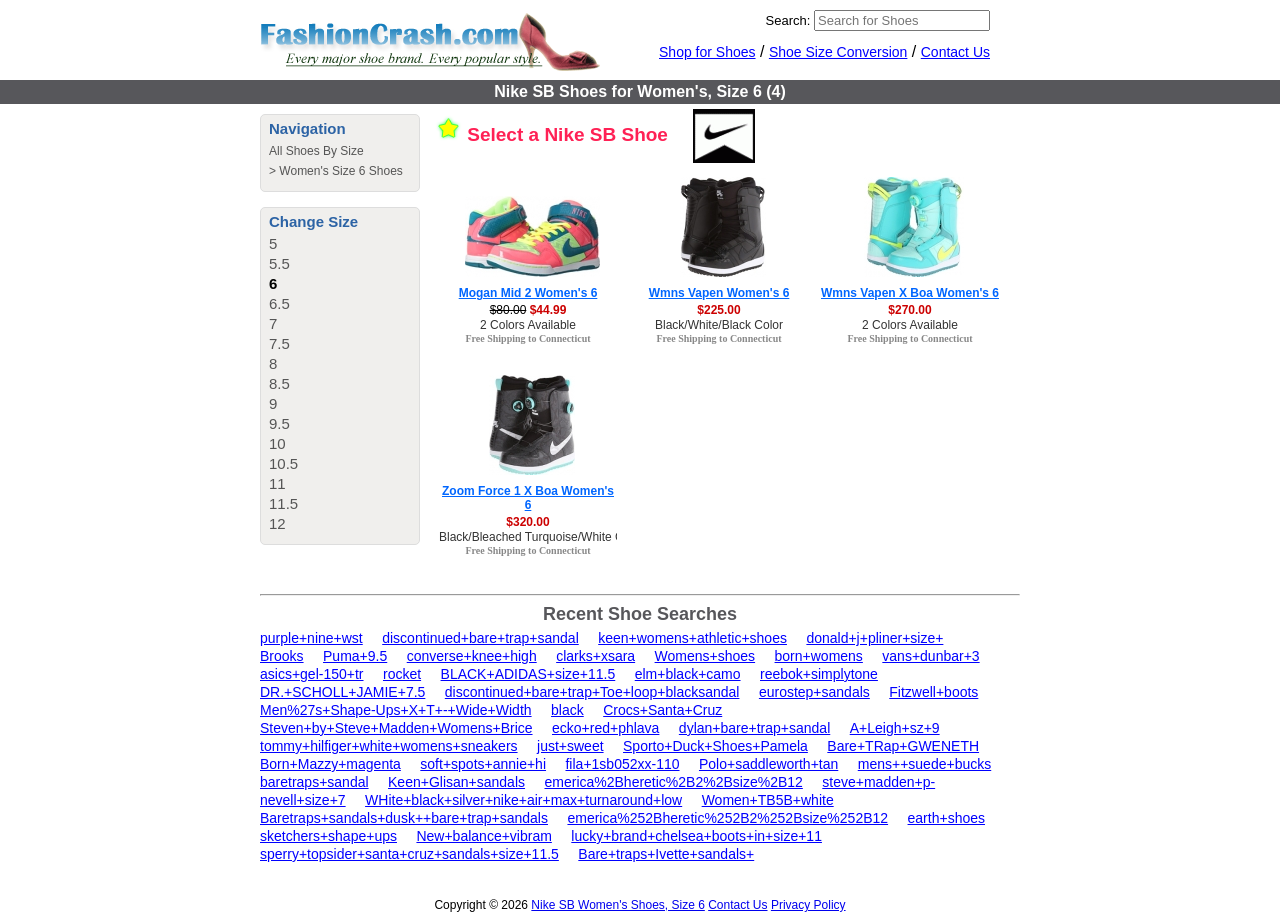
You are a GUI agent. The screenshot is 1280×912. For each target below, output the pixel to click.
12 (277, 523)
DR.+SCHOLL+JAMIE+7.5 (342, 692)
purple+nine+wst (311, 638)
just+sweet (570, 746)
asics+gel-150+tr (312, 674)
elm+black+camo (688, 674)
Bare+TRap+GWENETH (903, 746)
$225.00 (718, 310)
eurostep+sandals (814, 692)
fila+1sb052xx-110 (622, 764)
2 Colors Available (528, 325)
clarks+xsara (595, 656)
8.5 (279, 383)
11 (277, 483)
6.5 (279, 303)
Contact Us (955, 52)
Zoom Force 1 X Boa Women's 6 (528, 498)
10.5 (283, 463)
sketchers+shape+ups (328, 836)
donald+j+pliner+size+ (874, 638)
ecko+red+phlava (605, 728)
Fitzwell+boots (933, 692)
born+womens (819, 656)
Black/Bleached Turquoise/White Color (541, 537)
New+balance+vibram (483, 836)
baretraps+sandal (314, 782)
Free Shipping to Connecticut (527, 338)
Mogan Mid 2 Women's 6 (528, 293)
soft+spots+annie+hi (483, 764)
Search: (788, 20)
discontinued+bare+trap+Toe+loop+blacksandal (592, 692)
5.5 (279, 263)
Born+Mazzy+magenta (330, 764)
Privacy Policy (808, 905)
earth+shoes (946, 818)
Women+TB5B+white (768, 800)
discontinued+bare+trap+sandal (480, 638)
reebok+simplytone (819, 674)
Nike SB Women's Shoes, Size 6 (617, 905)
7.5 (279, 343)
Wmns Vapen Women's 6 (719, 293)
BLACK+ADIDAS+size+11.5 (528, 674)
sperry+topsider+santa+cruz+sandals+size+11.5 (409, 854)
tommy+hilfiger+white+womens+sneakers (389, 746)
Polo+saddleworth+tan (768, 764)
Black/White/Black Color (719, 325)
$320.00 (527, 522)
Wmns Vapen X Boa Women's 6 (910, 293)
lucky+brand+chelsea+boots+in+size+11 (696, 836)
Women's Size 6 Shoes (340, 171)
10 (277, 443)
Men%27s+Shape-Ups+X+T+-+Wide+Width (396, 710)
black (567, 710)
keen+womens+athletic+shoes (692, 638)
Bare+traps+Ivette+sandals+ (666, 854)
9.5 (279, 423)
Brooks (282, 656)
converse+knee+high (472, 656)
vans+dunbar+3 (930, 656)
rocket (402, 674)
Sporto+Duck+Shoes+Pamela (715, 746)
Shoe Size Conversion (838, 52)
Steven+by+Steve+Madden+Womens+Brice (396, 728)
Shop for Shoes (707, 52)
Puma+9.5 (355, 656)
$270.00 (909, 310)
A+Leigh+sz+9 (895, 728)
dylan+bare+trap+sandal (754, 728)
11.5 (283, 503)
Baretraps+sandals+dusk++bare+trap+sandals (404, 818)
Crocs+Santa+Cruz (662, 710)
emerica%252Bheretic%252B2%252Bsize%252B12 (727, 818)
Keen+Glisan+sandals (456, 782)
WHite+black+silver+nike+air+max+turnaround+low (523, 800)
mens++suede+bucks (924, 764)
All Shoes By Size (316, 151)
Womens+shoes (705, 656)
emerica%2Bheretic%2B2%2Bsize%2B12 (673, 782)
